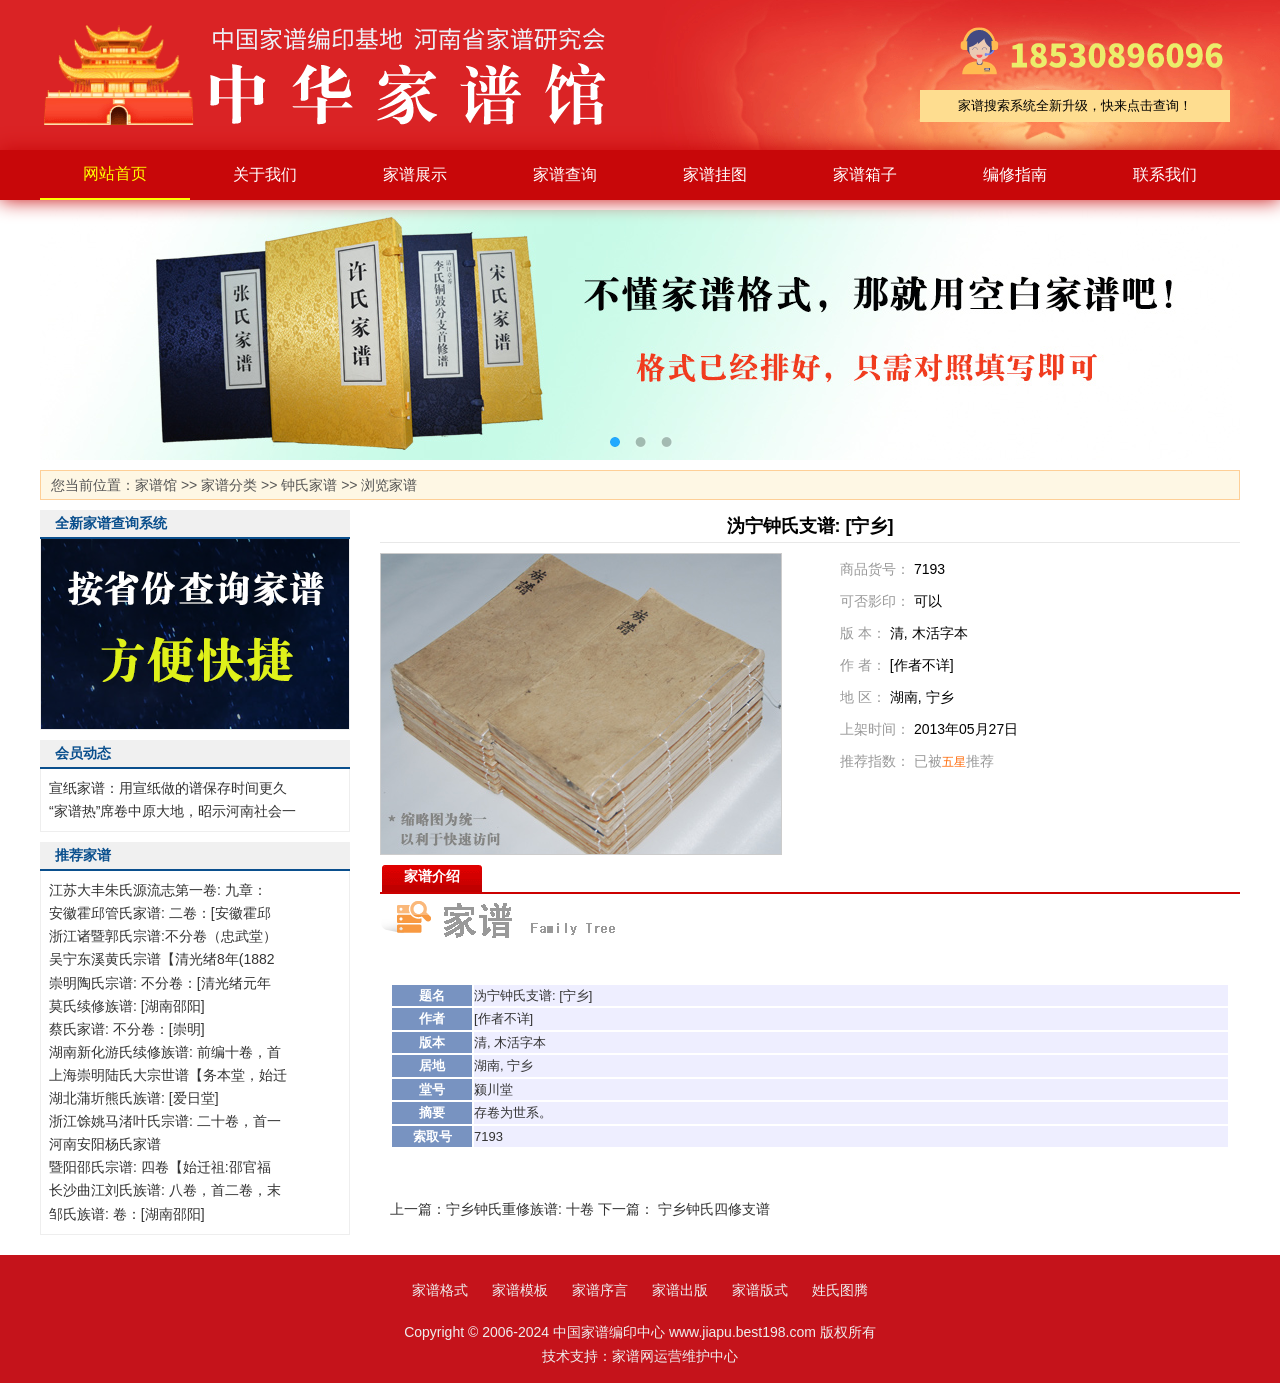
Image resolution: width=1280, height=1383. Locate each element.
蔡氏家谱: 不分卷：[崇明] (127, 1029)
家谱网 (633, 1356)
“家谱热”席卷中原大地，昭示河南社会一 (172, 811)
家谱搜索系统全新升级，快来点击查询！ (1075, 105)
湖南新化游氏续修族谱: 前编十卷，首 (165, 1052)
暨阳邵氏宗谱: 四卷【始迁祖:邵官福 (160, 1167)
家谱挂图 (715, 174)
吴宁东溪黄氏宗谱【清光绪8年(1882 (162, 959)
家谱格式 (440, 1290)
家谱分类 (229, 485)
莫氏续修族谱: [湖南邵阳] (127, 1006)
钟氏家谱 (309, 485)
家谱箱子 (865, 174)
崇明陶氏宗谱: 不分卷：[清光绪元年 (160, 983)
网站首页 (115, 173)
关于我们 (265, 174)
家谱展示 (415, 174)
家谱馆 (156, 485)
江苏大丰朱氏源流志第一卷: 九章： (158, 890)
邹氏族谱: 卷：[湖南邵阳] (127, 1214)
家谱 (340, 75)
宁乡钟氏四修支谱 (714, 1209)
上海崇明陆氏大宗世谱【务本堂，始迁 (168, 1075)
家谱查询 (565, 174)
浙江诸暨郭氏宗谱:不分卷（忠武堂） (163, 936)
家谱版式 (760, 1290)
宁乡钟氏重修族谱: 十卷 (520, 1209)
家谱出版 (680, 1290)
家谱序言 (600, 1290)
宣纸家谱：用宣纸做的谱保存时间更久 (168, 788)
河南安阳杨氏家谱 (105, 1144)
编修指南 (1015, 174)
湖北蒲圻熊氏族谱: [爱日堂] (134, 1098)
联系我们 (1165, 174)
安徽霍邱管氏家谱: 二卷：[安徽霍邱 (160, 913)
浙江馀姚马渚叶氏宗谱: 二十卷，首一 (165, 1121)
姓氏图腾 (840, 1290)
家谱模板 (520, 1290)
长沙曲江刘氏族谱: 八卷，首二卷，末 (165, 1190)
